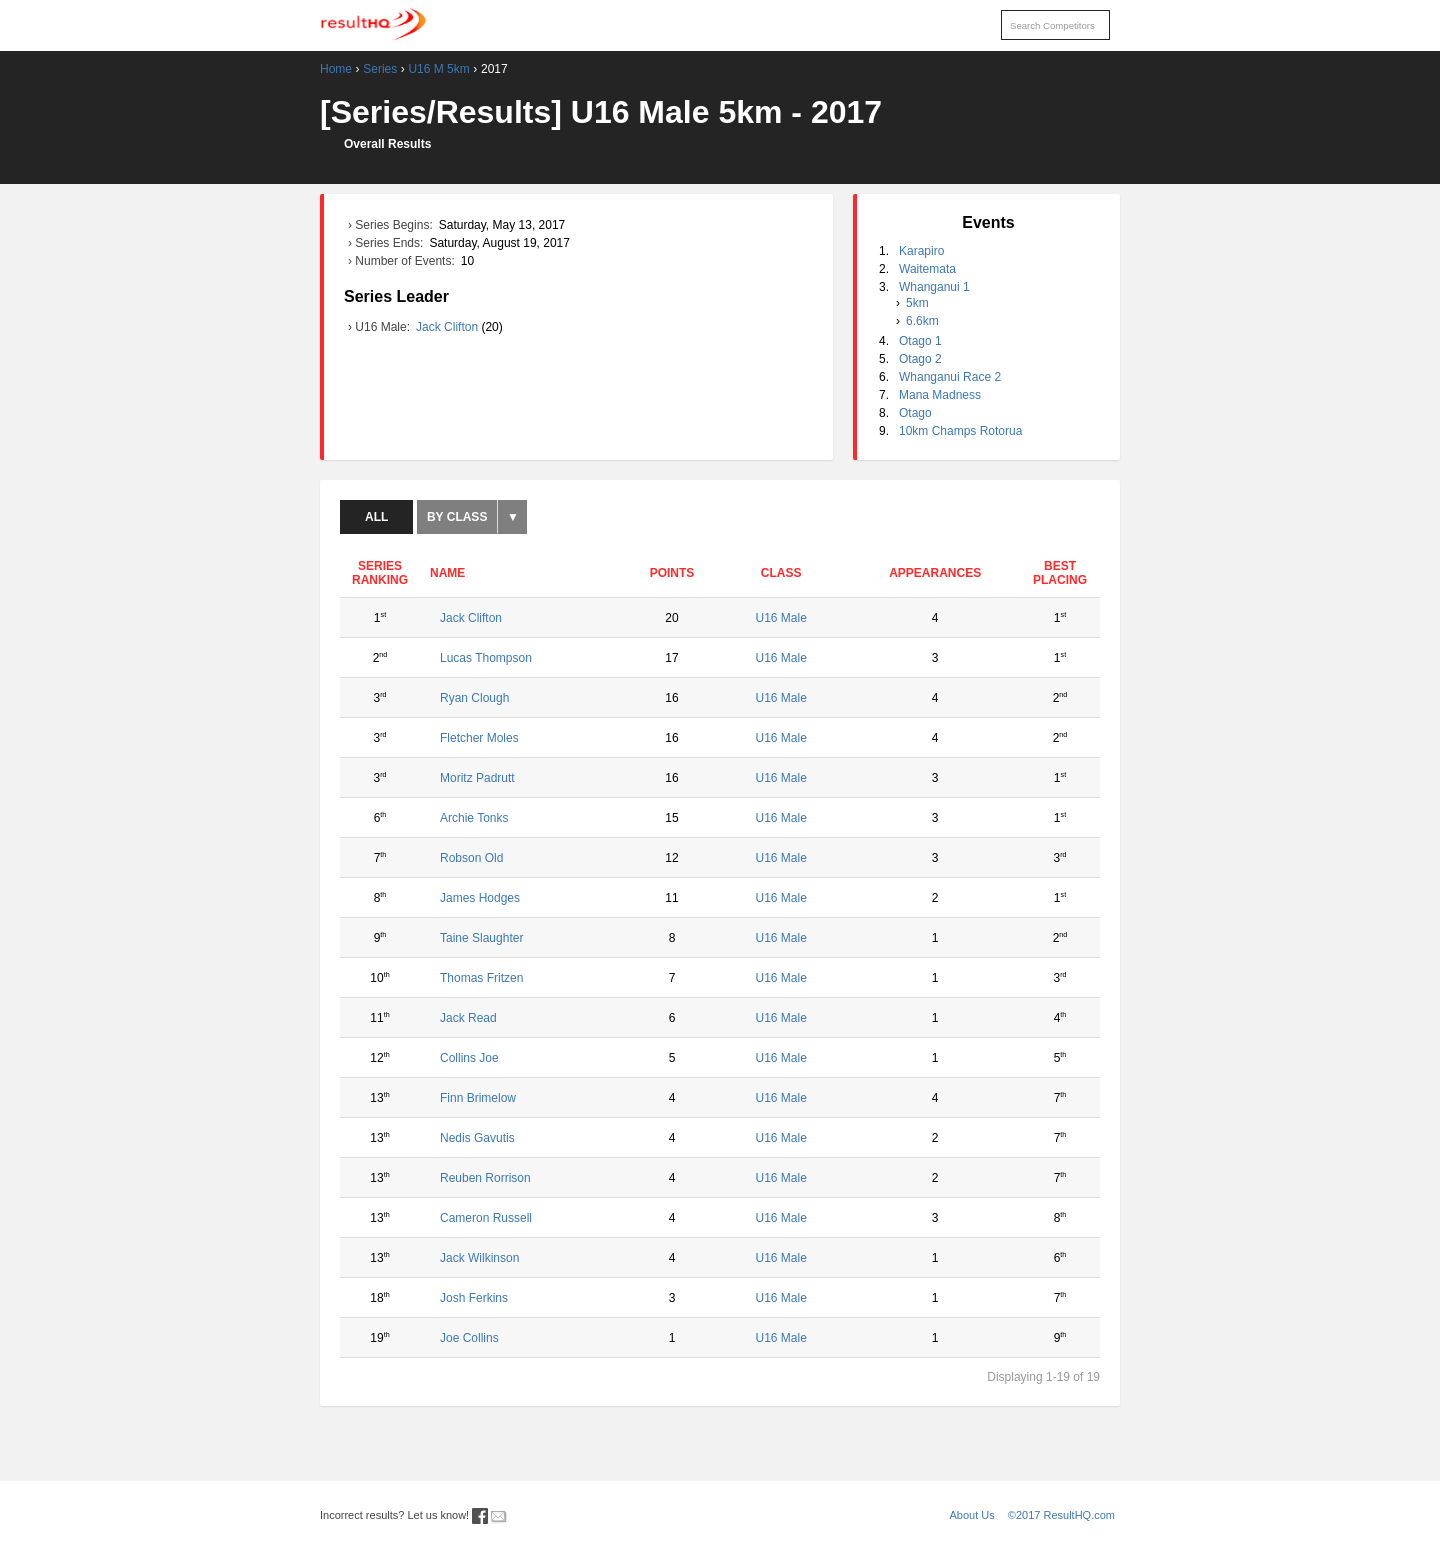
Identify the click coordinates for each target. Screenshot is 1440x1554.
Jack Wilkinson (479, 1258)
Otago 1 (920, 341)
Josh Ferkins (474, 1298)
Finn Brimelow (478, 1098)
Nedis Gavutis (477, 1138)
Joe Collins (469, 1338)
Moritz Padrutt (477, 778)
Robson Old (471, 858)
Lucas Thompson (486, 658)
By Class (457, 517)
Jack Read (468, 1018)
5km (917, 303)
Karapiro (921, 251)
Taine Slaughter (481, 938)
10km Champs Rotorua (960, 431)
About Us (972, 1515)
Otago (915, 413)
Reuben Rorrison (485, 1178)
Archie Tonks (474, 818)
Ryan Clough (474, 698)
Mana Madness (940, 395)
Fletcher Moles (479, 738)
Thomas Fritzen (481, 978)
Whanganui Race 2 (950, 377)
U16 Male (780, 618)
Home (336, 69)
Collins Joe (469, 1058)
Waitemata (927, 269)
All (376, 517)
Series (380, 69)
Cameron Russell (486, 1218)
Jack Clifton (448, 327)
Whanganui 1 (934, 287)
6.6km (922, 321)
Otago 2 (920, 359)
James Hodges (480, 898)
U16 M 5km (438, 69)
